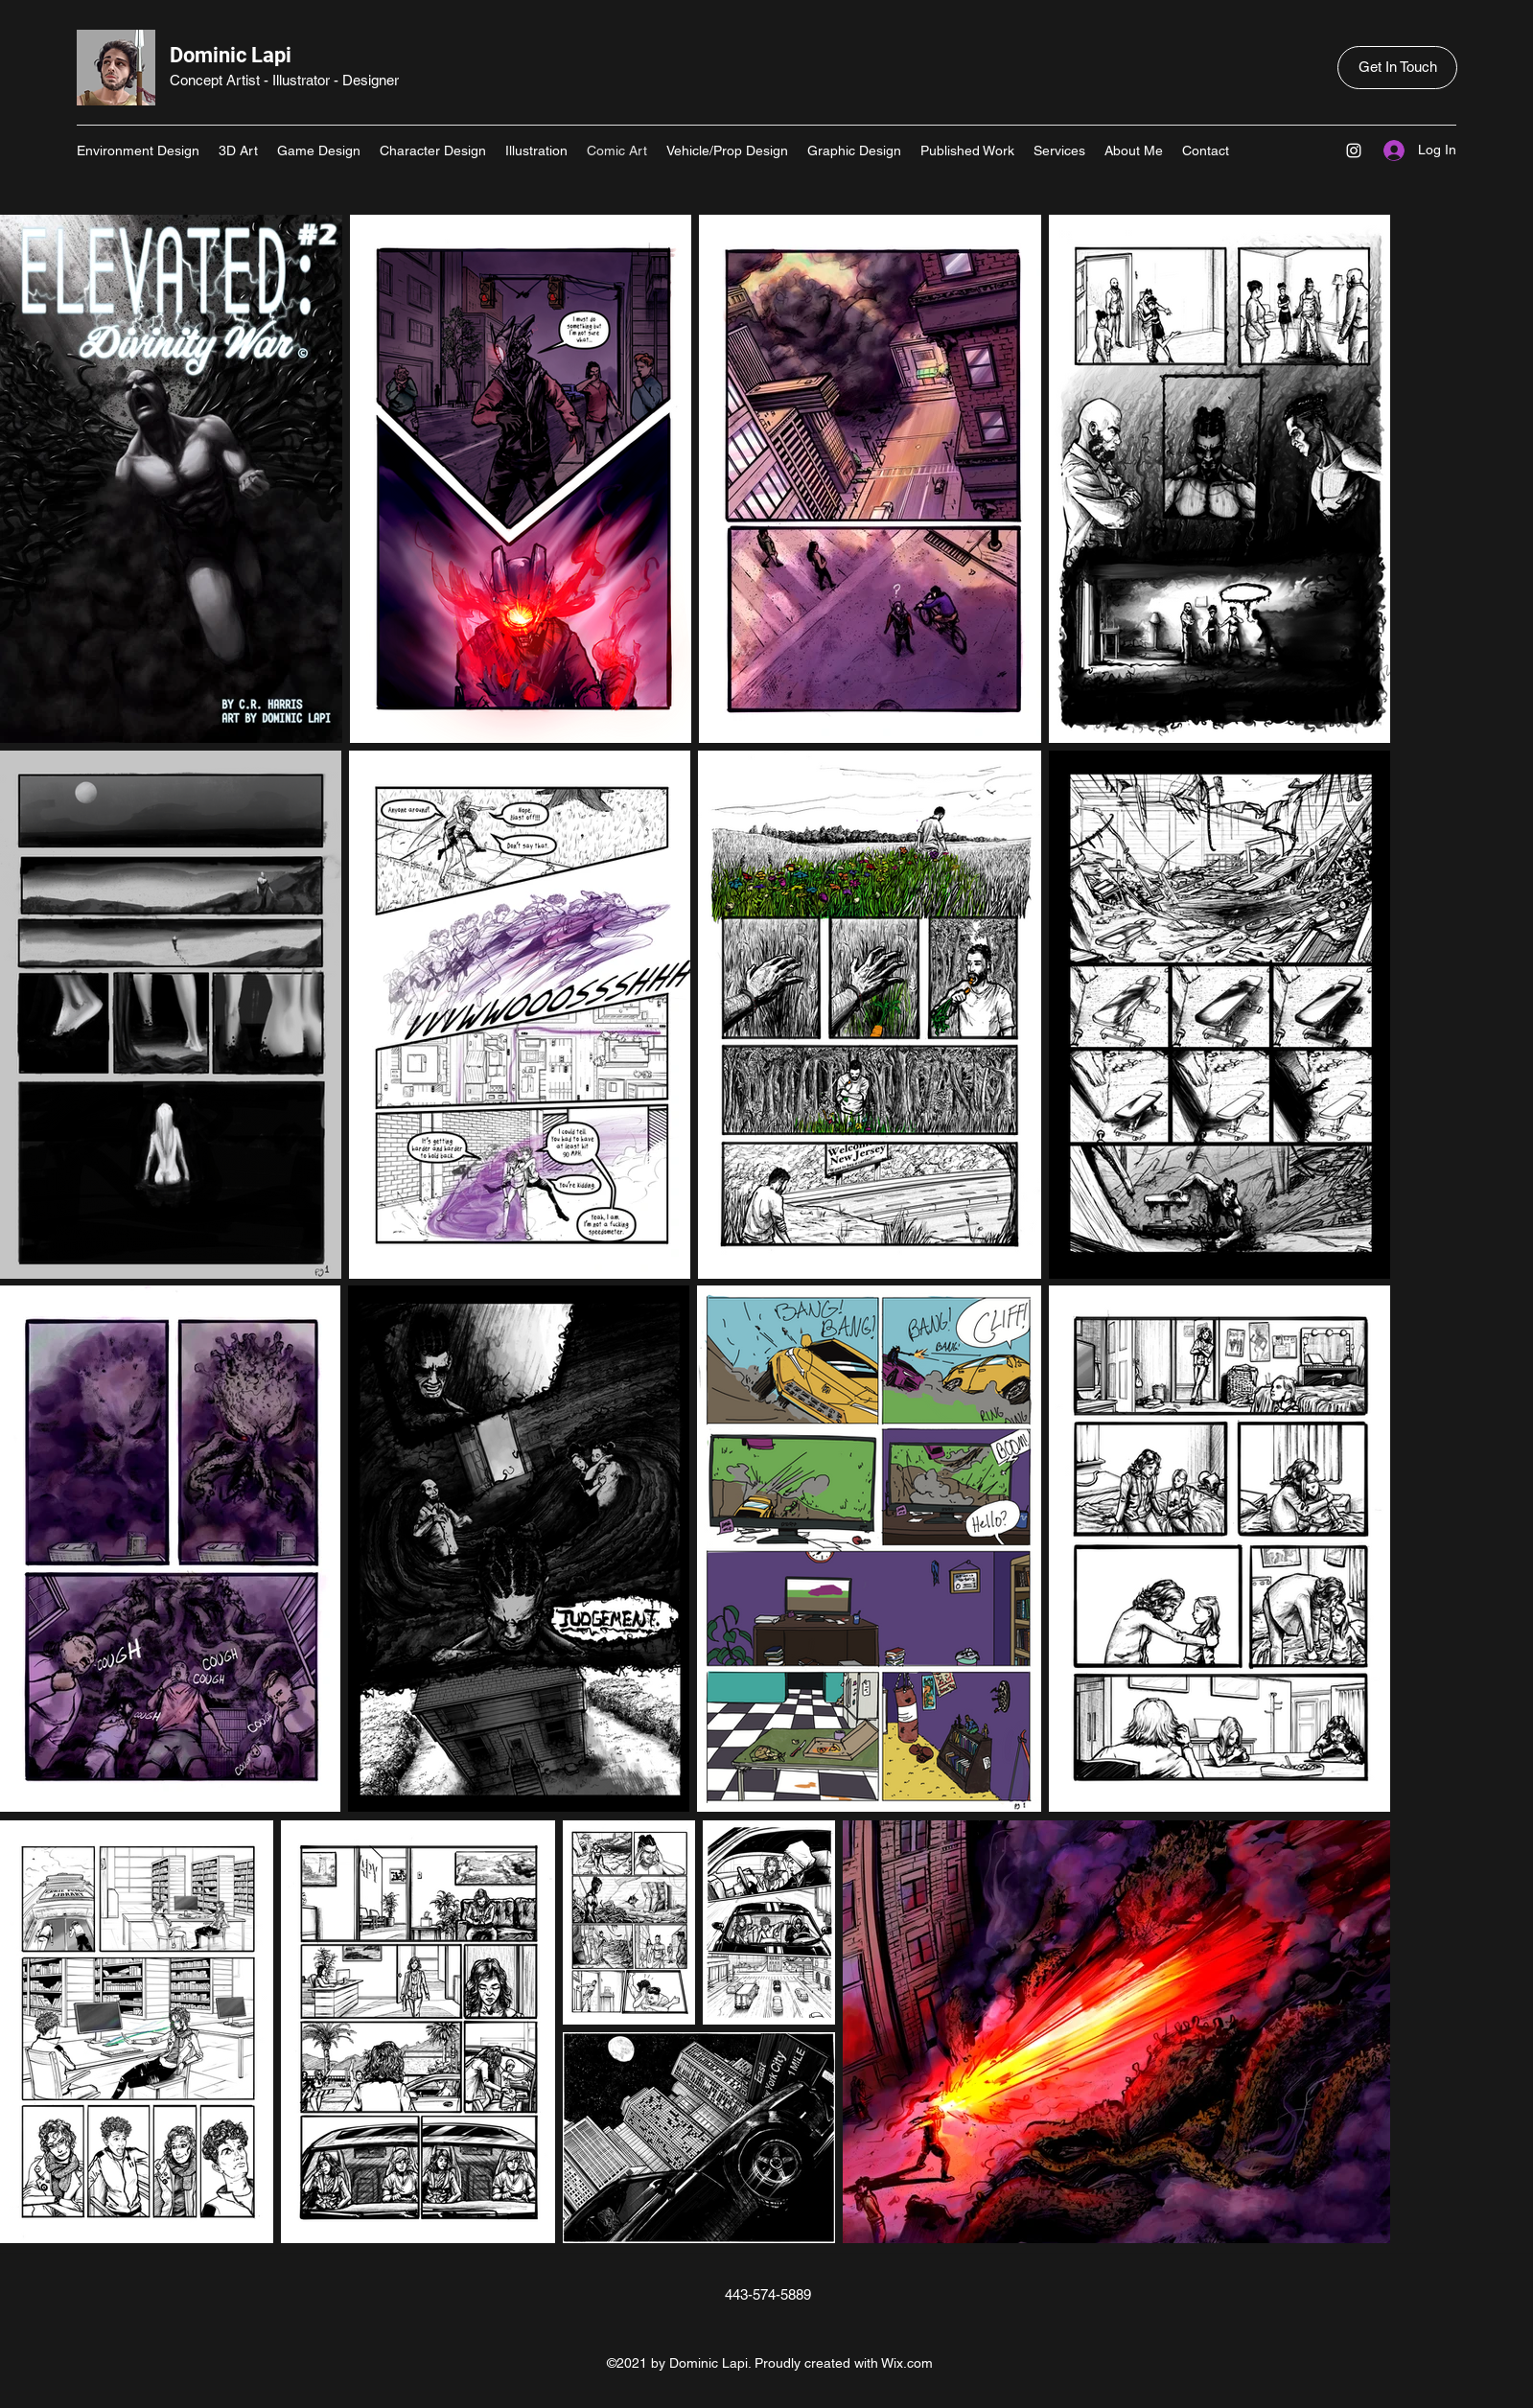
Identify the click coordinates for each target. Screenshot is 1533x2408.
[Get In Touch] (1397, 67)
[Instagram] (1353, 150)
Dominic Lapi (230, 55)
